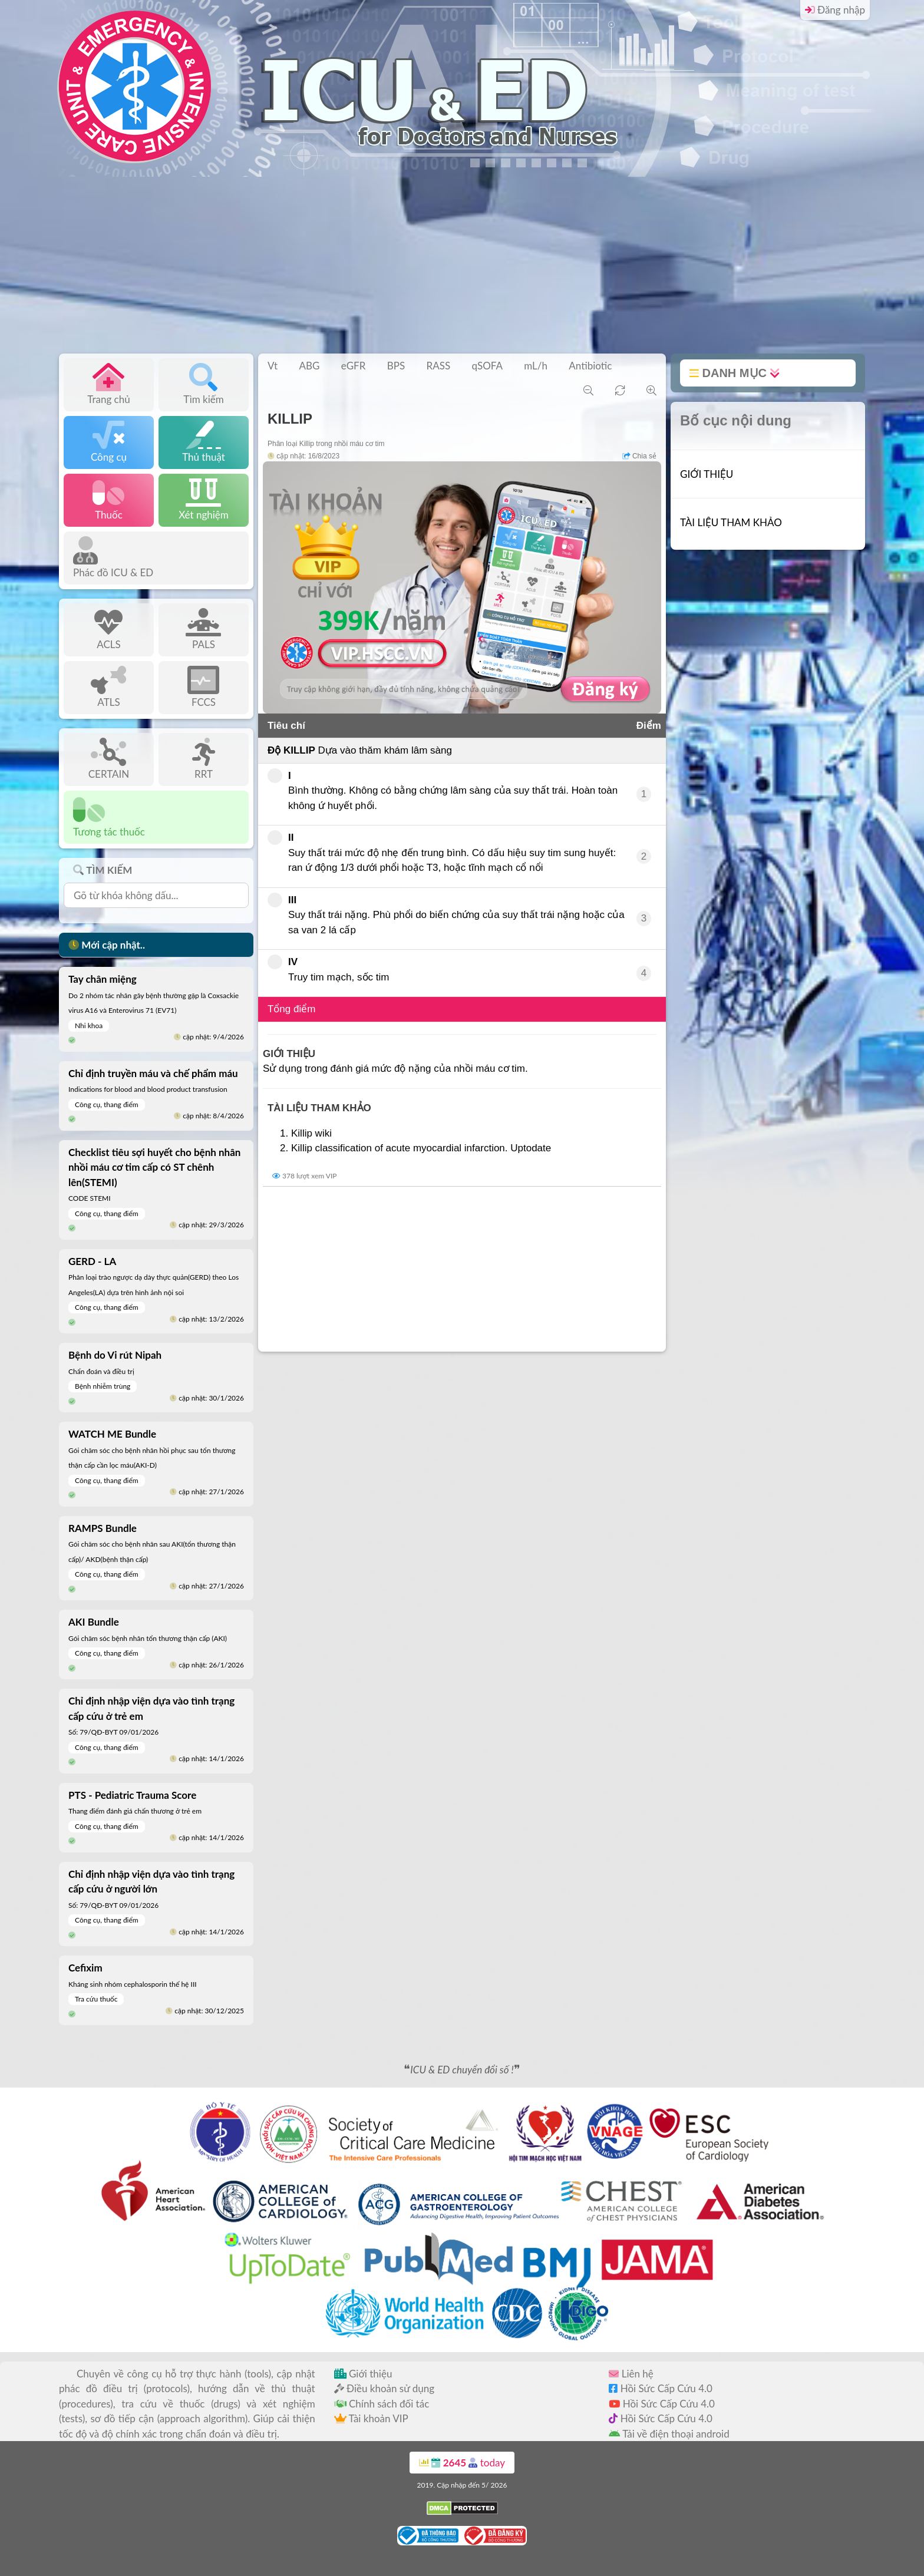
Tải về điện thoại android (669, 2434)
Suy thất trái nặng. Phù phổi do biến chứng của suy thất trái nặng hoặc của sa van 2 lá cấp (446, 914)
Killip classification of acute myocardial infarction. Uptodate (421, 1148)
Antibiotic (590, 365)
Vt (273, 365)
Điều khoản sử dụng (384, 2388)
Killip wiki (311, 1133)
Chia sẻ (639, 456)
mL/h (535, 365)
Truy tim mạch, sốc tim (328, 969)
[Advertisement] (462, 265)
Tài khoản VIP (371, 2418)
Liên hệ (631, 2373)
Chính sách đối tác (382, 2403)
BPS (396, 365)
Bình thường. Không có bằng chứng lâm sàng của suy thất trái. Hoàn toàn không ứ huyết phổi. (443, 789)
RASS (439, 365)
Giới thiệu (363, 2373)
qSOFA (486, 365)
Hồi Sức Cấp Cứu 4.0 (660, 2388)
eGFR (353, 365)
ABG (309, 365)
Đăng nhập (835, 10)
